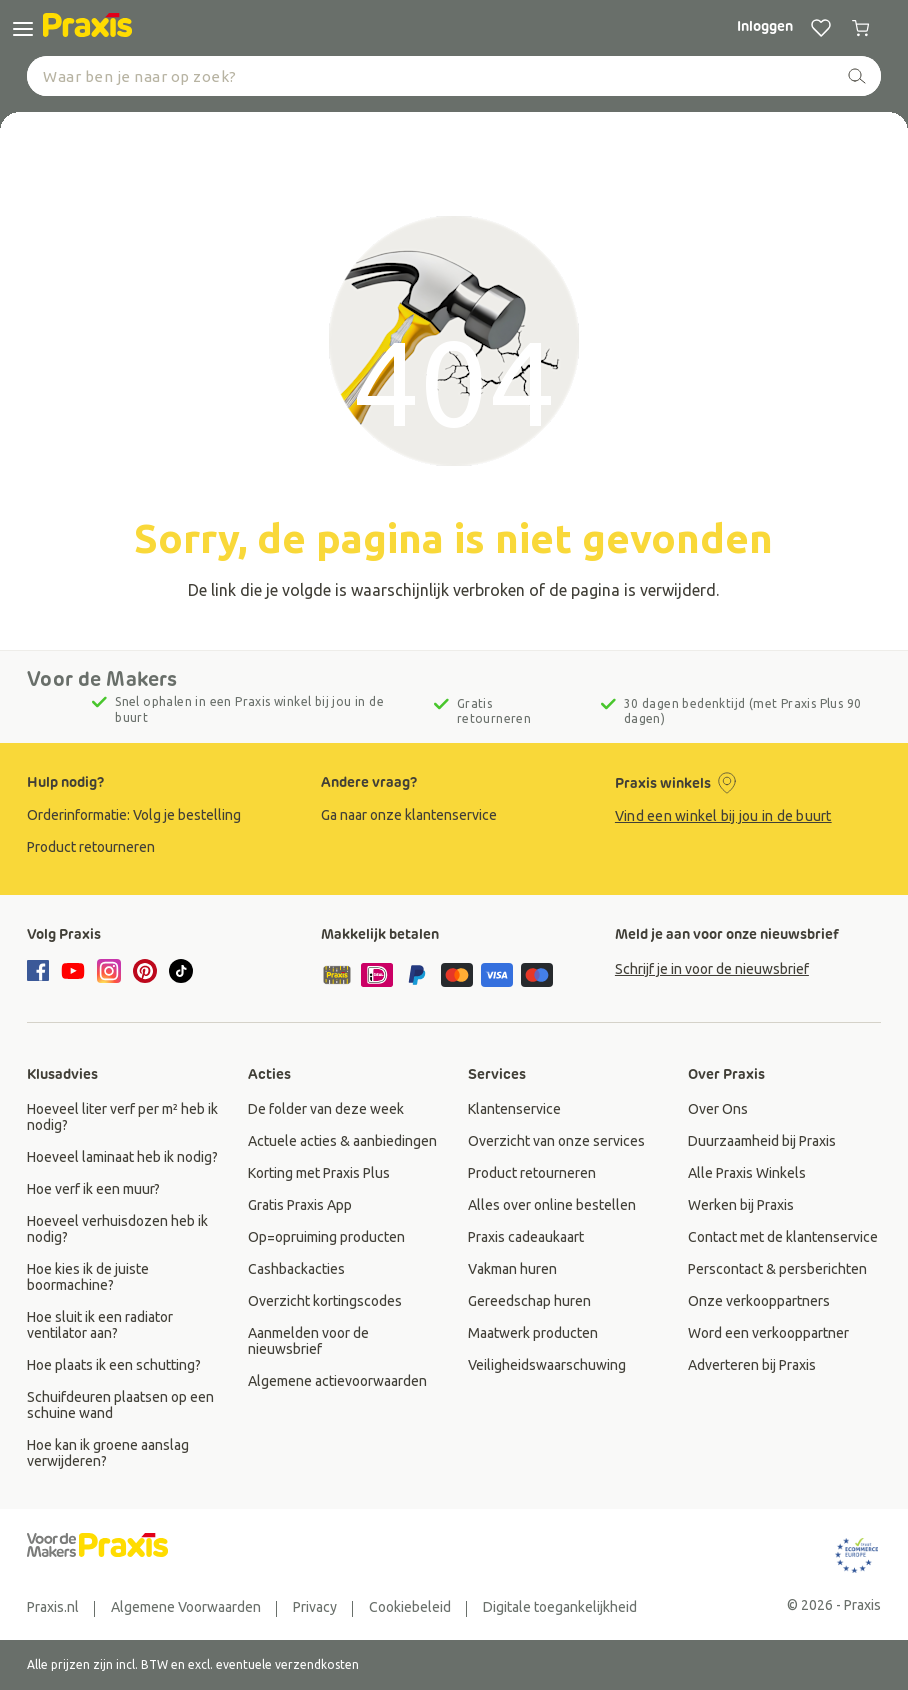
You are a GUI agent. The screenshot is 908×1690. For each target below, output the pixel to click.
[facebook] (41, 972)
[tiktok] (181, 971)
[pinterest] (145, 971)
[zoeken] (857, 76)
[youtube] (73, 971)
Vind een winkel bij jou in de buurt (723, 816)
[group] (160, 815)
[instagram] (109, 971)
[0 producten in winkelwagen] (861, 28)
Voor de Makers (102, 679)
